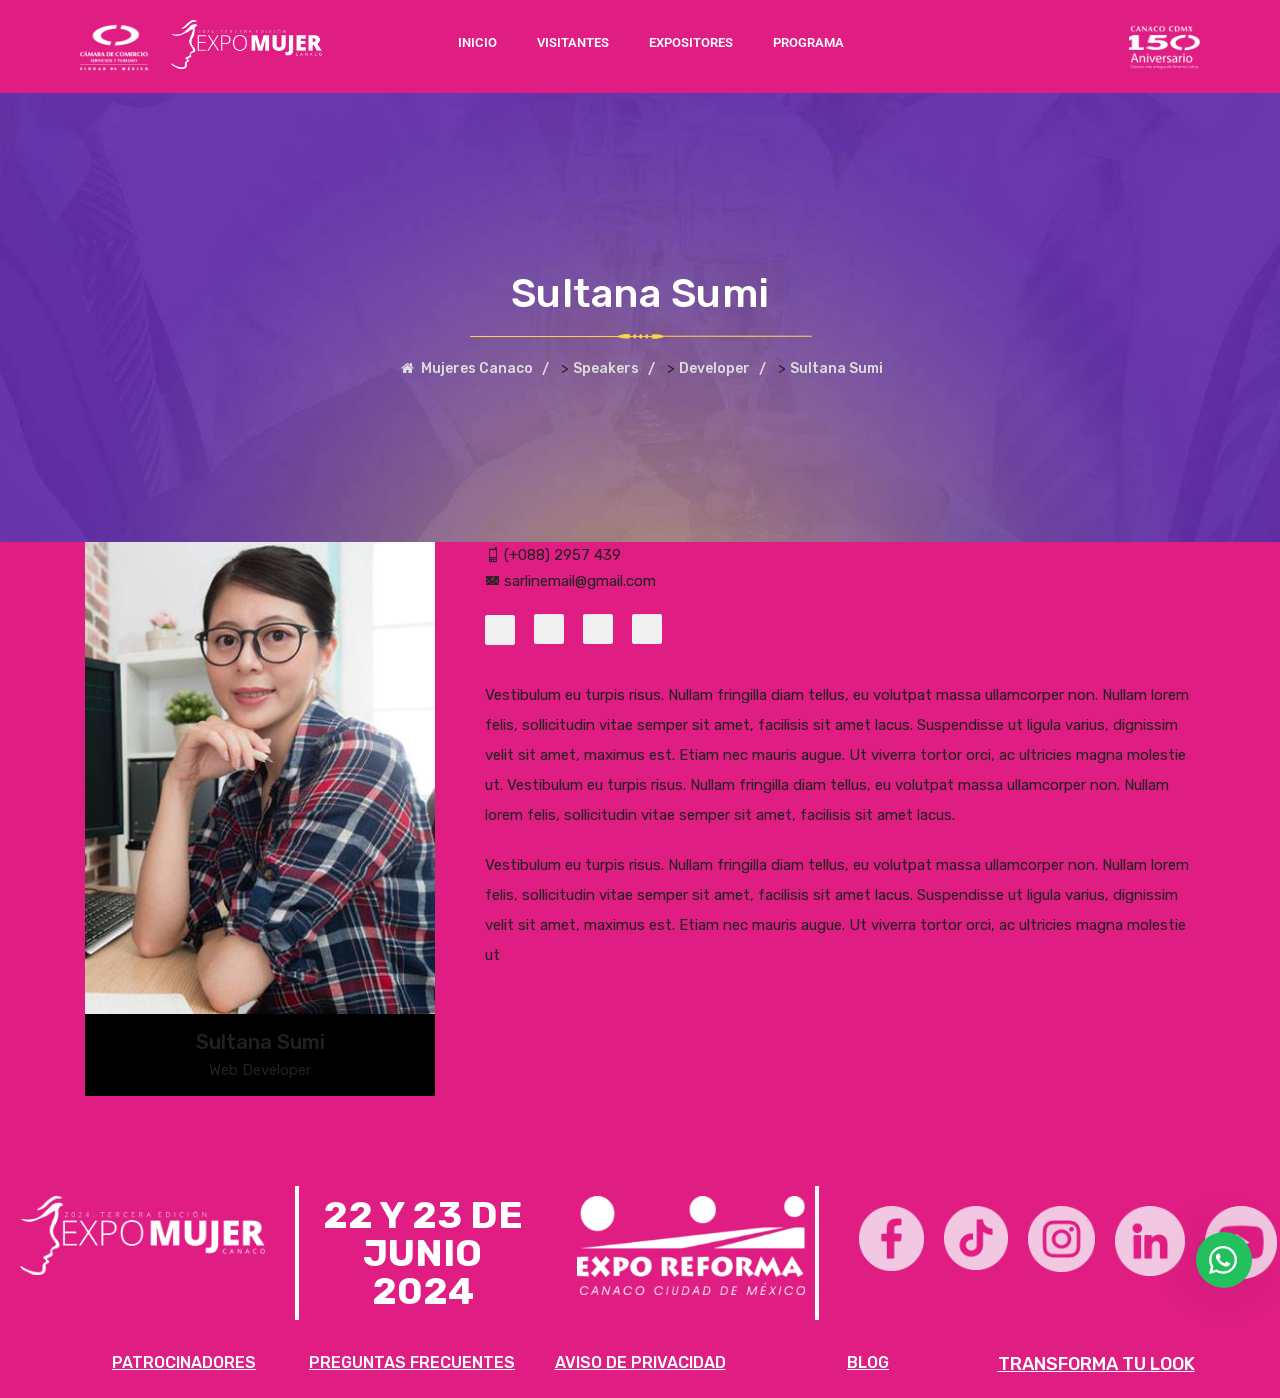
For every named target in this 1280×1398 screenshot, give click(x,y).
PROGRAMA (808, 42)
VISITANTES (573, 42)
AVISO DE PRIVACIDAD (640, 1362)
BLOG (868, 1362)
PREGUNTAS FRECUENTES (412, 1362)
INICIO (477, 42)
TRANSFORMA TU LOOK (1096, 1364)
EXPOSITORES (691, 42)
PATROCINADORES (184, 1362)
